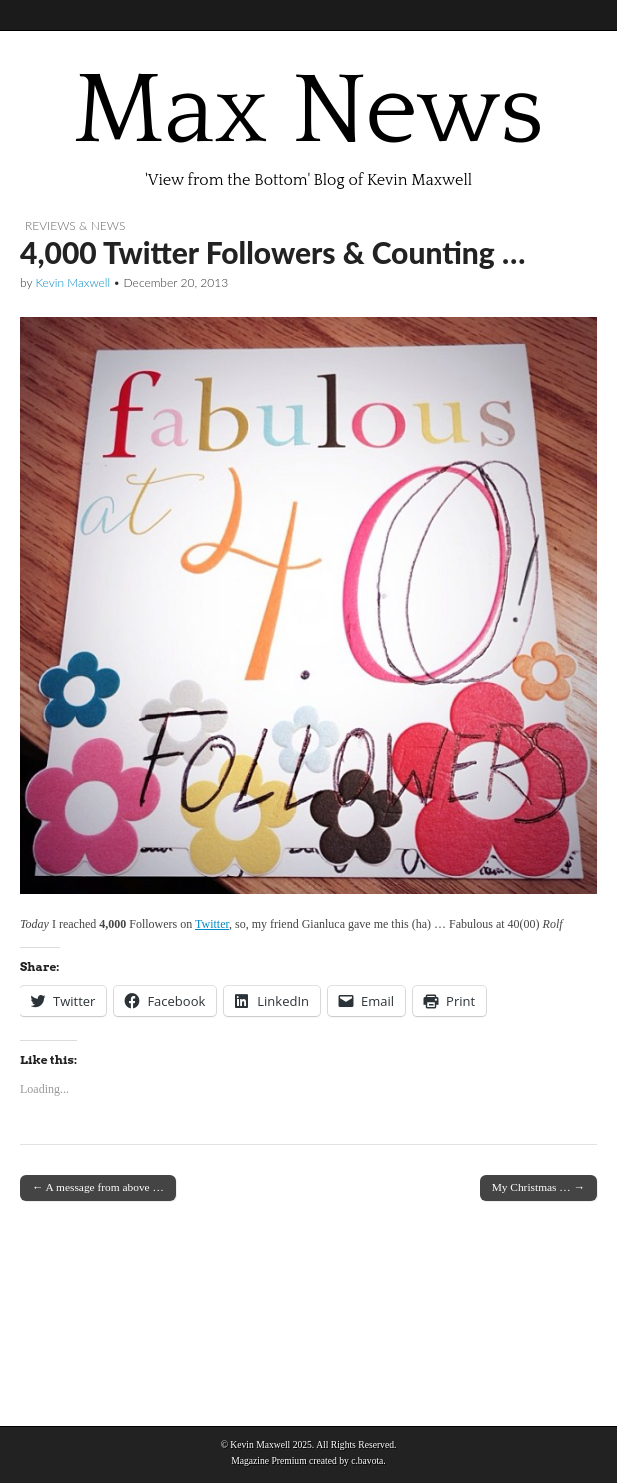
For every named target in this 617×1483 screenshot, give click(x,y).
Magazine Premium (268, 1460)
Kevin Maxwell (72, 282)
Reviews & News (75, 225)
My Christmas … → (538, 1187)
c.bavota (367, 1460)
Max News (308, 111)
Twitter (212, 924)
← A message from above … (98, 1187)
